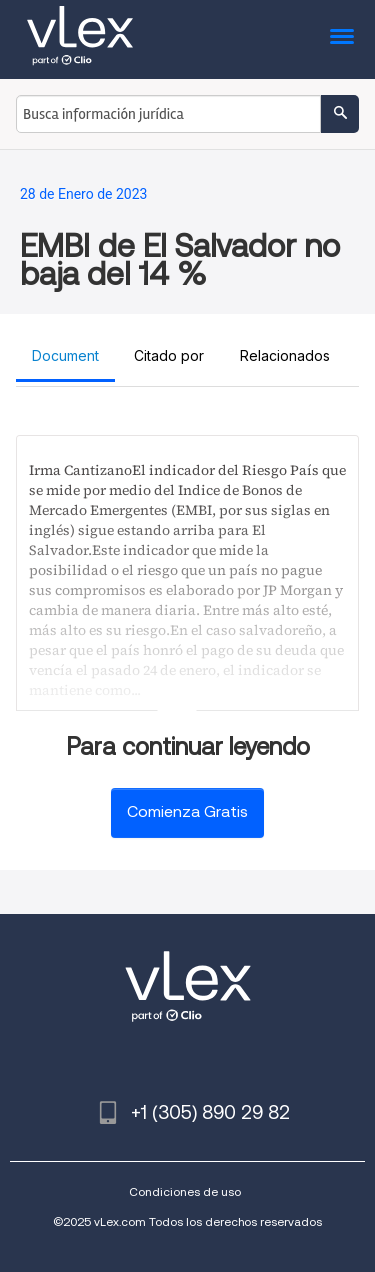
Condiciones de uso (185, 1191)
